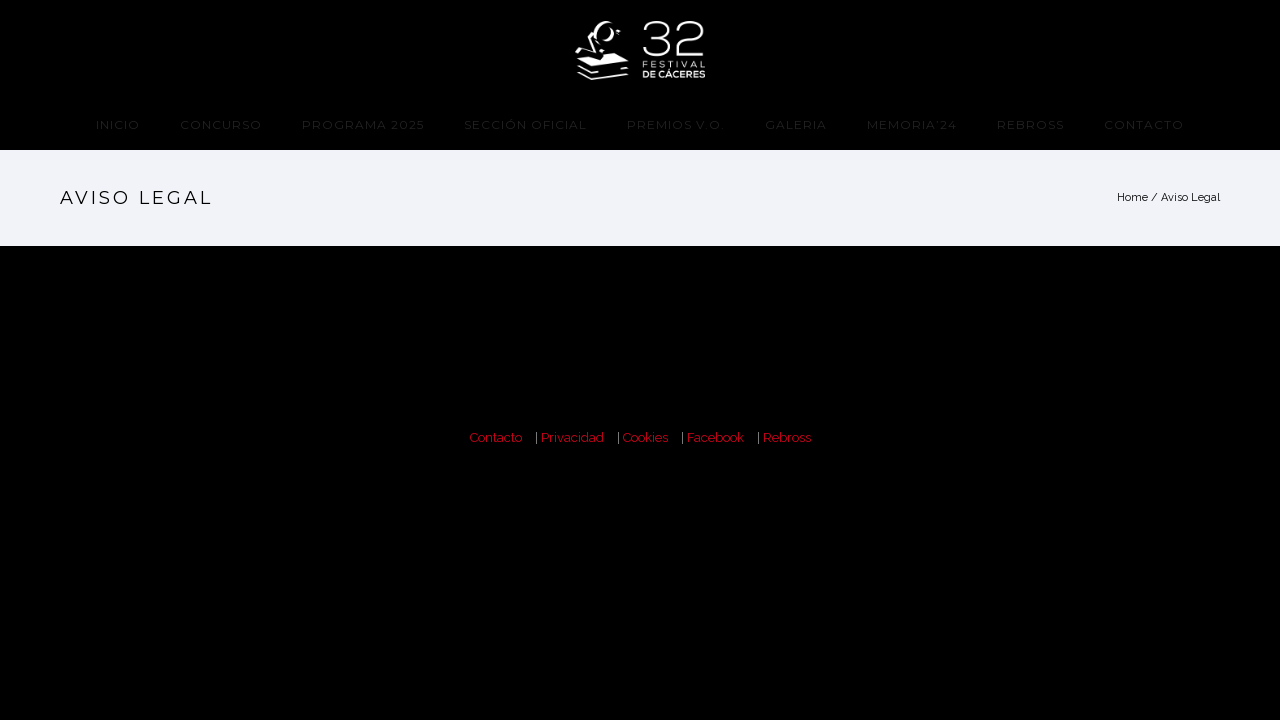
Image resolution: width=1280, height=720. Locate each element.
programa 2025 (363, 124)
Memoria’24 (912, 124)
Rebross (1030, 124)
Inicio (118, 124)
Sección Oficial (525, 124)
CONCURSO (221, 124)
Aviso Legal (1190, 197)
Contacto (1144, 124)
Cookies (645, 437)
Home (1132, 197)
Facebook (715, 437)
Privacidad (572, 437)
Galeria (796, 124)
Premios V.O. (676, 124)
